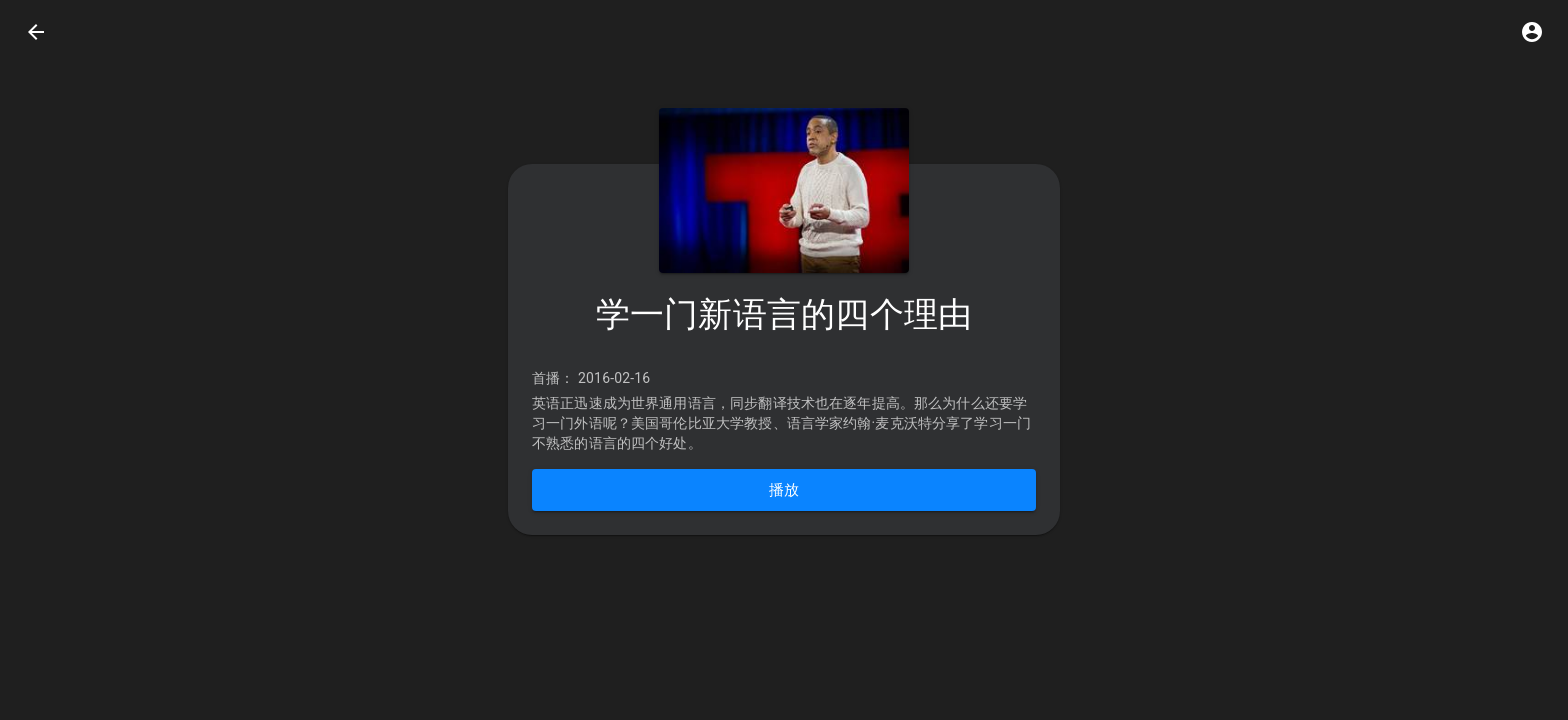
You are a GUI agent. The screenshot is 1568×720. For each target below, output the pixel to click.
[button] (1532, 32)
